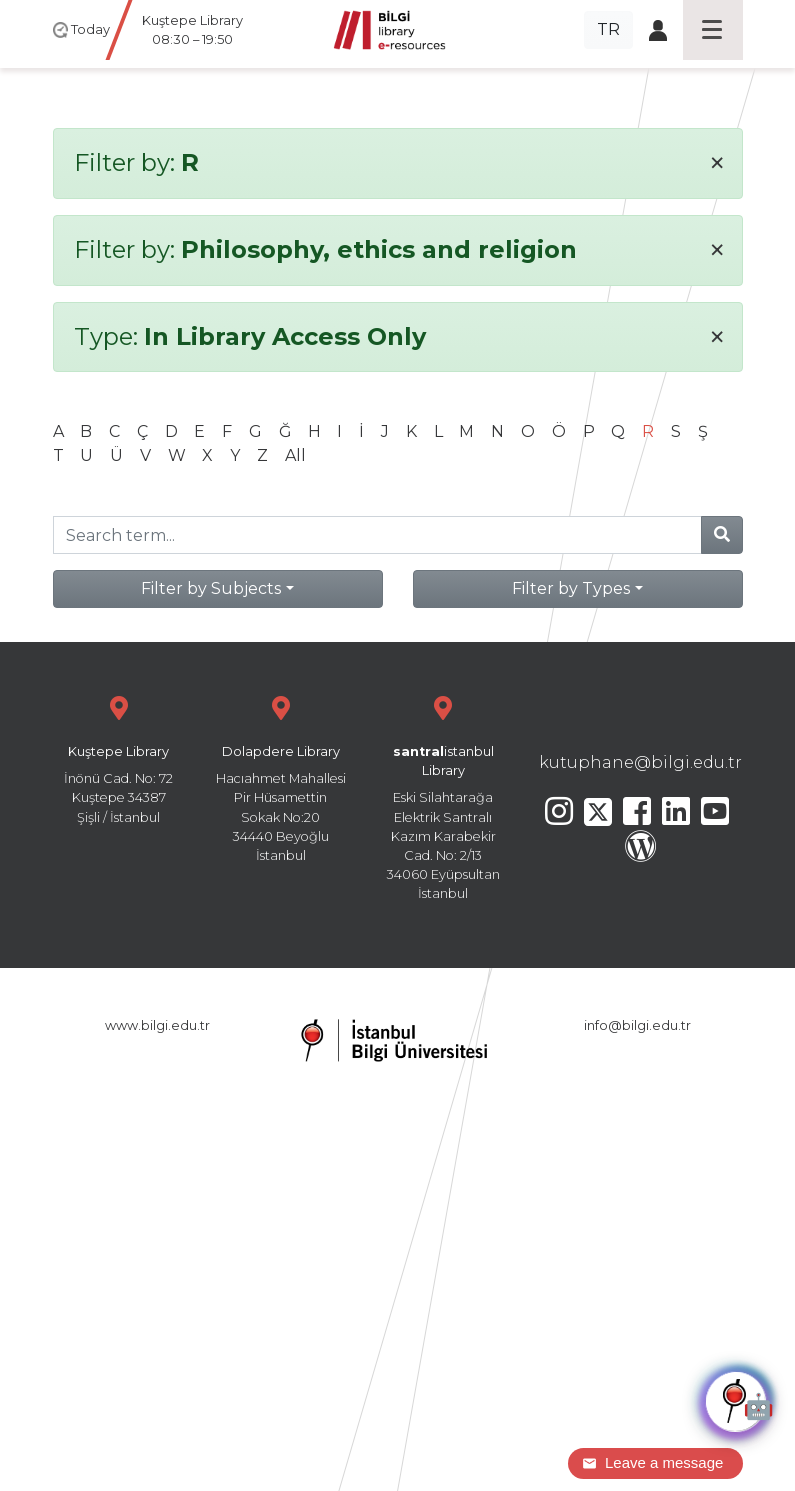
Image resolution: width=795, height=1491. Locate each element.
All (295, 455)
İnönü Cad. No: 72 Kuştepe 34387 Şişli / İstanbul (119, 757)
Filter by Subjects (211, 588)
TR (608, 29)
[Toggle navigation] (713, 30)
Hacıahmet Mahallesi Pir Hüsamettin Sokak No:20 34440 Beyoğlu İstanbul (281, 776)
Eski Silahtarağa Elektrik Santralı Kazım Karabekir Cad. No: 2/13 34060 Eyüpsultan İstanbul (443, 795)
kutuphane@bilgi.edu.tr (640, 762)
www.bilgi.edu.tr (157, 1025)
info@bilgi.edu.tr (637, 1025)
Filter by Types (571, 588)
